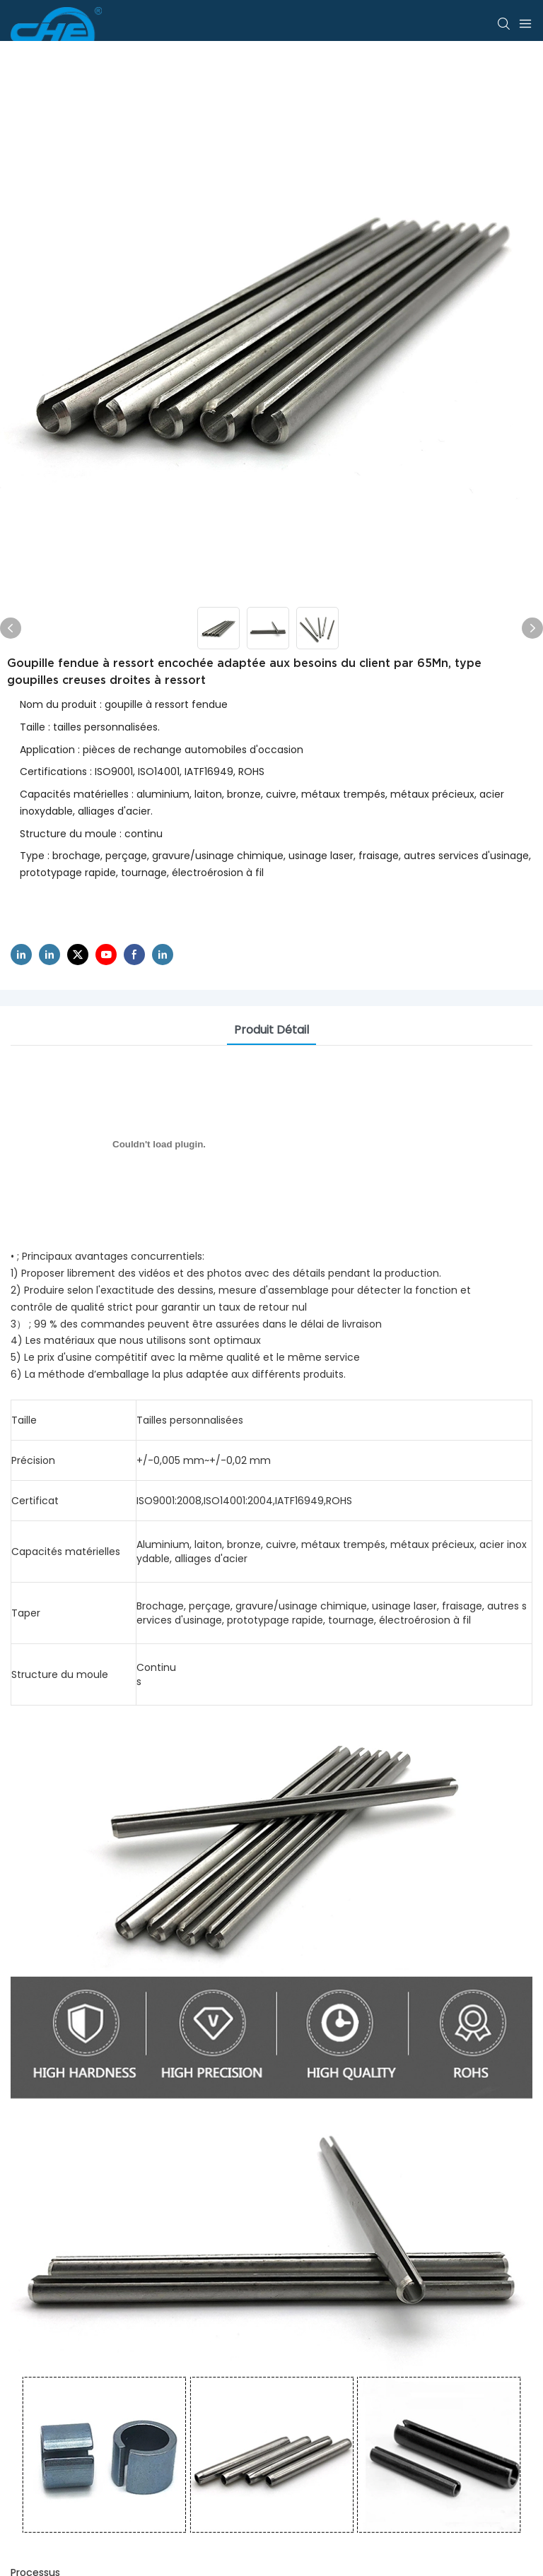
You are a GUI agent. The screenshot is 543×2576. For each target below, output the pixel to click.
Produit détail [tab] (271, 1030)
